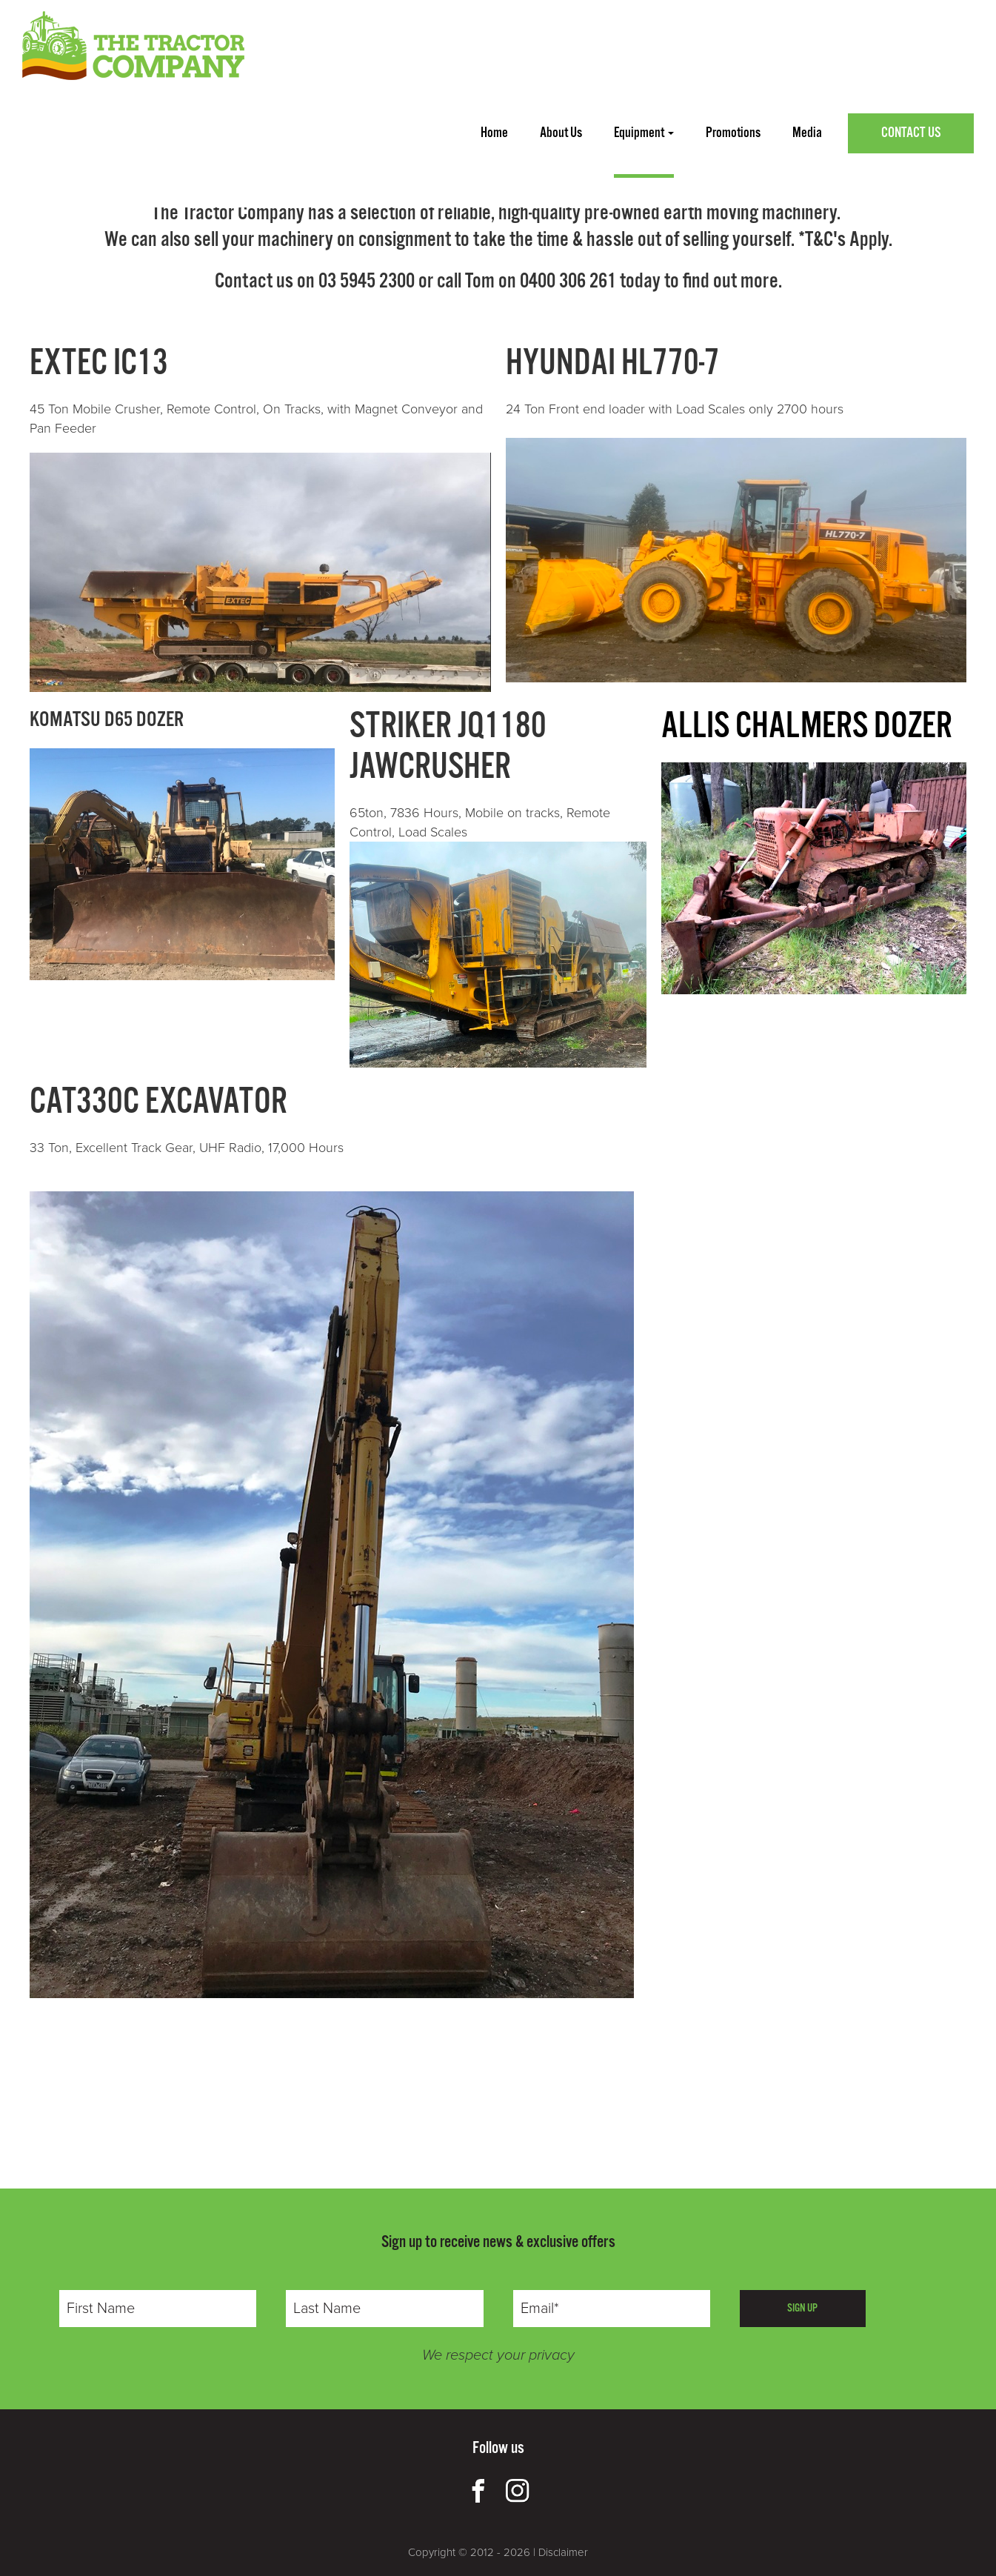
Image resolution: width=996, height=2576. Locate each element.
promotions (733, 133)
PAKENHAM (348, 151)
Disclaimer (563, 2552)
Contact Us (911, 133)
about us (561, 133)
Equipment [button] (644, 133)
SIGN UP (802, 2308)
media (807, 133)
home (494, 133)
